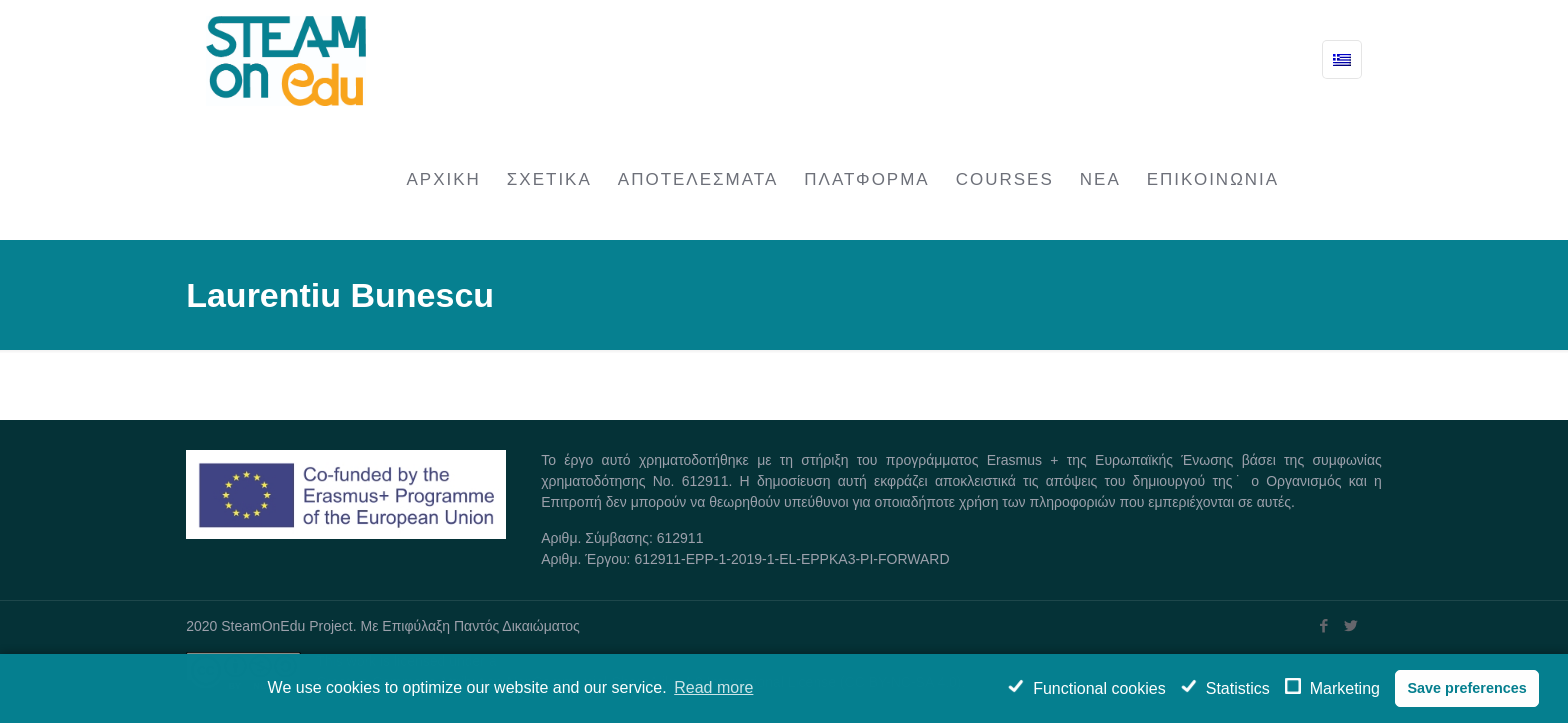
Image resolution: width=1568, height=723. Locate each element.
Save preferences (1466, 688)
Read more (713, 687)
